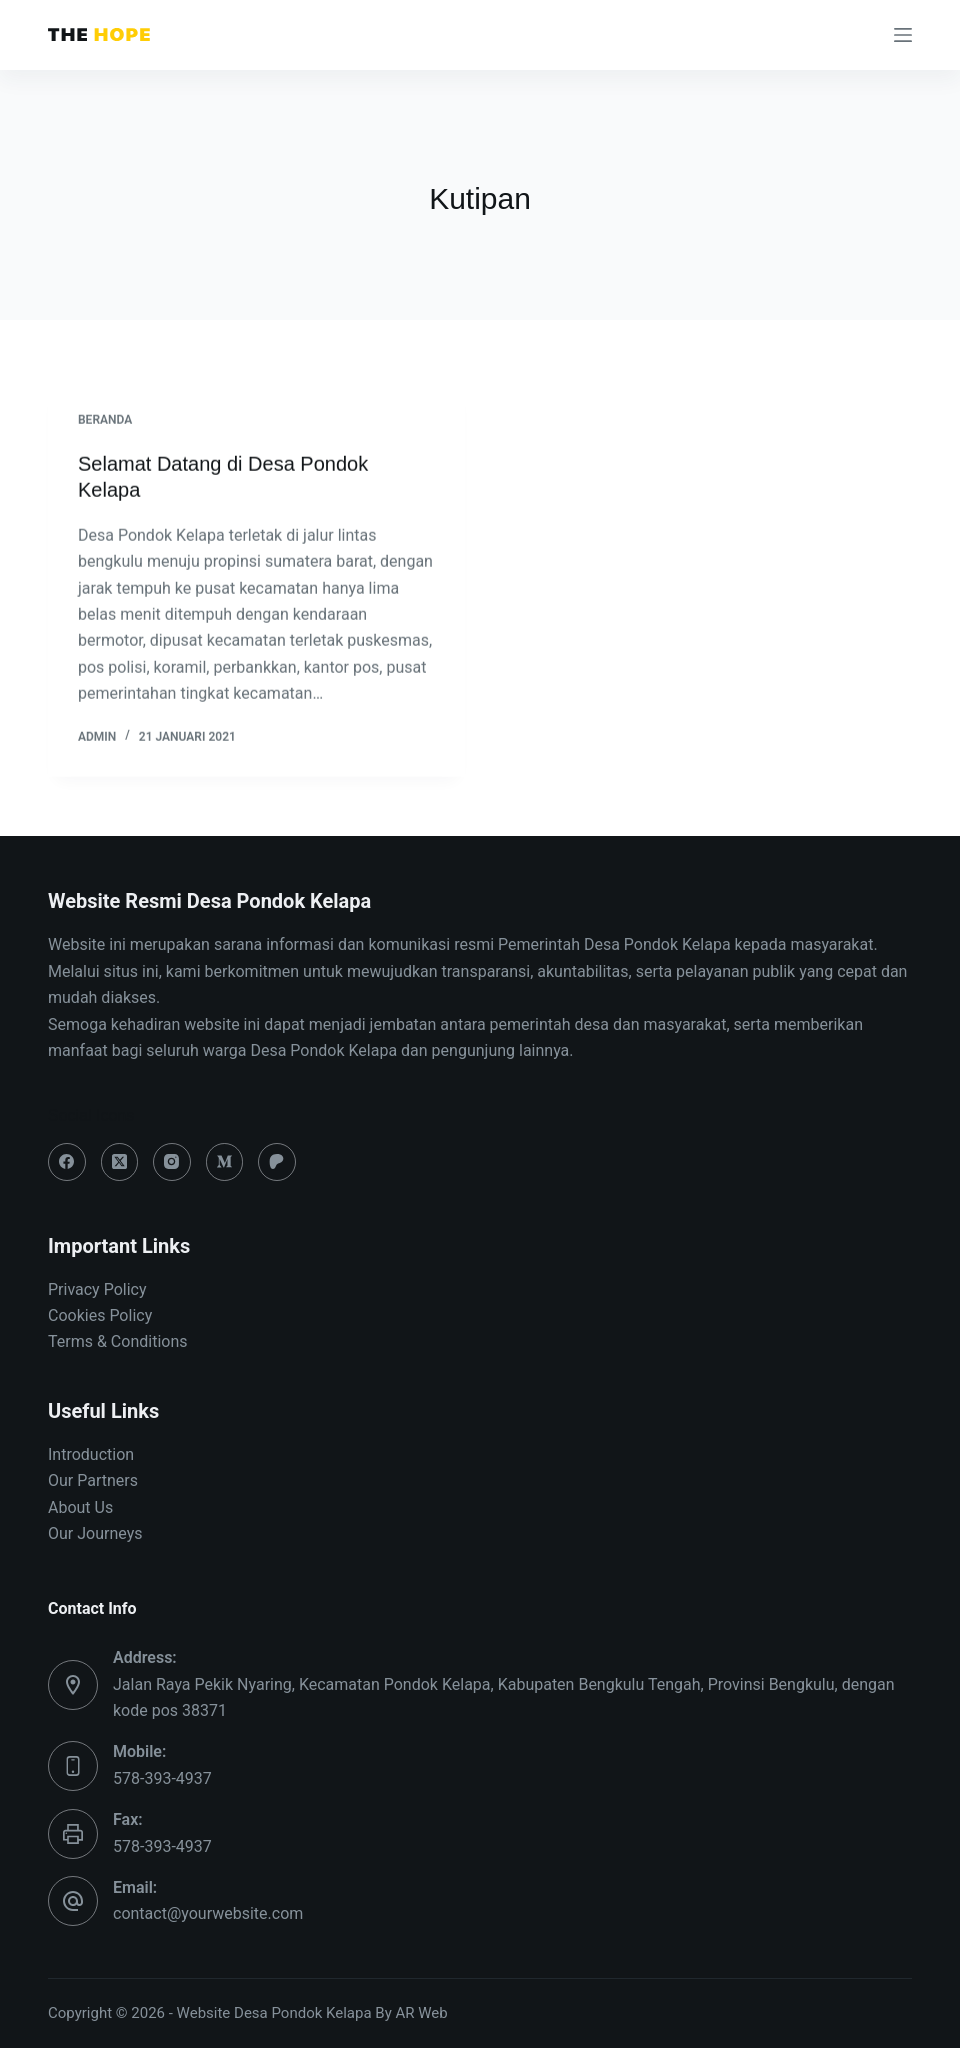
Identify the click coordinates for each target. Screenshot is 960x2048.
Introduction (91, 1454)
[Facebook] (67, 1162)
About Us (80, 1507)
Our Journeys (95, 1533)
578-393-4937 (162, 1778)
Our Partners (93, 1480)
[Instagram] (172, 1162)
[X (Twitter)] (120, 1162)
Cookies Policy (100, 1315)
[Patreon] (277, 1162)
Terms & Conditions (118, 1341)
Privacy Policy (97, 1289)
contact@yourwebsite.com (208, 1913)
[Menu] (903, 35)
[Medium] (225, 1162)
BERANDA (105, 421)
